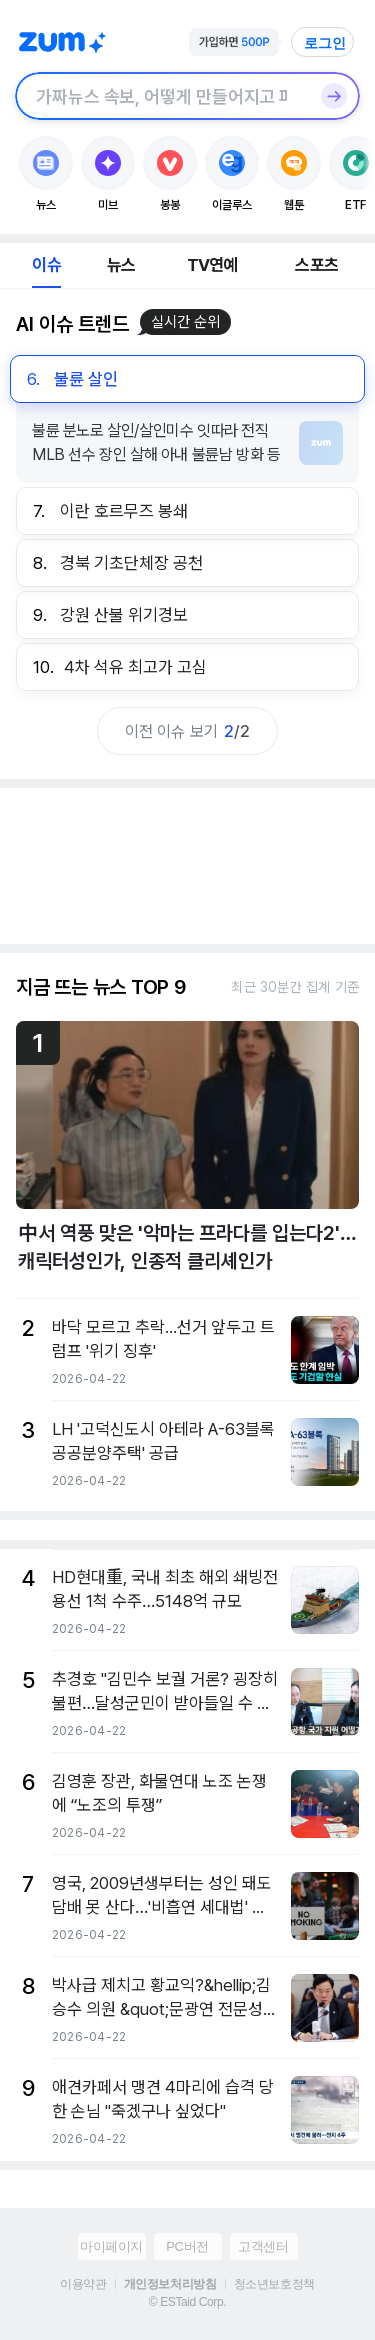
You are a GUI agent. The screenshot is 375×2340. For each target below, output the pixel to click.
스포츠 (316, 265)
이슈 (46, 265)
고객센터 (263, 2246)
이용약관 (83, 2284)
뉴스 (121, 265)
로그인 (325, 43)
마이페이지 (111, 2246)
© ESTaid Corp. (187, 2302)
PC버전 (187, 2246)
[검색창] (161, 96)
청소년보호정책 (274, 2284)
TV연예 (212, 265)
